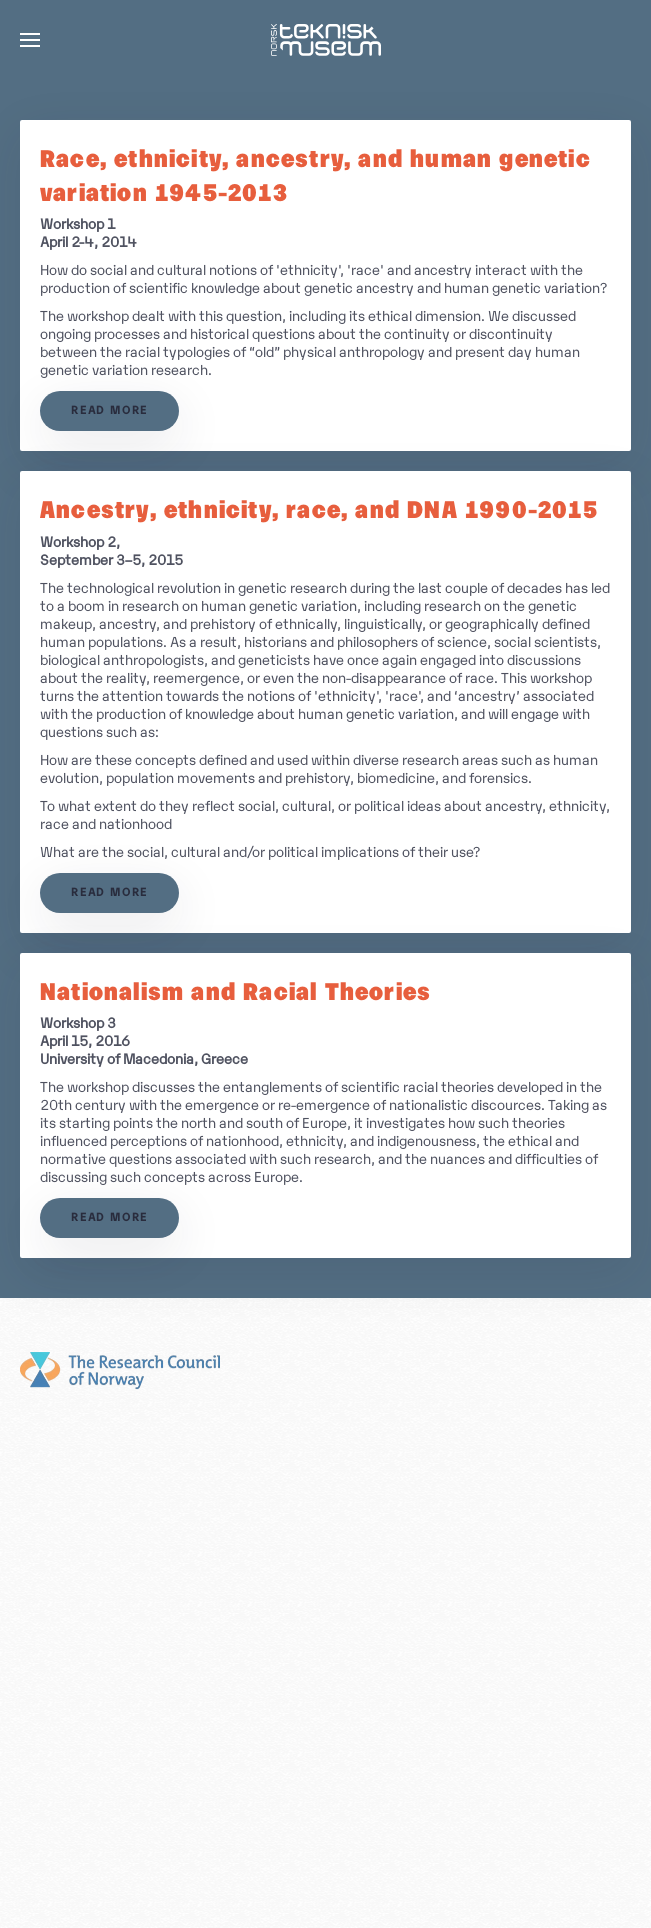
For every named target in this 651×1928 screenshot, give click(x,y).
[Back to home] (326, 40)
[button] (30, 40)
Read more (109, 411)
